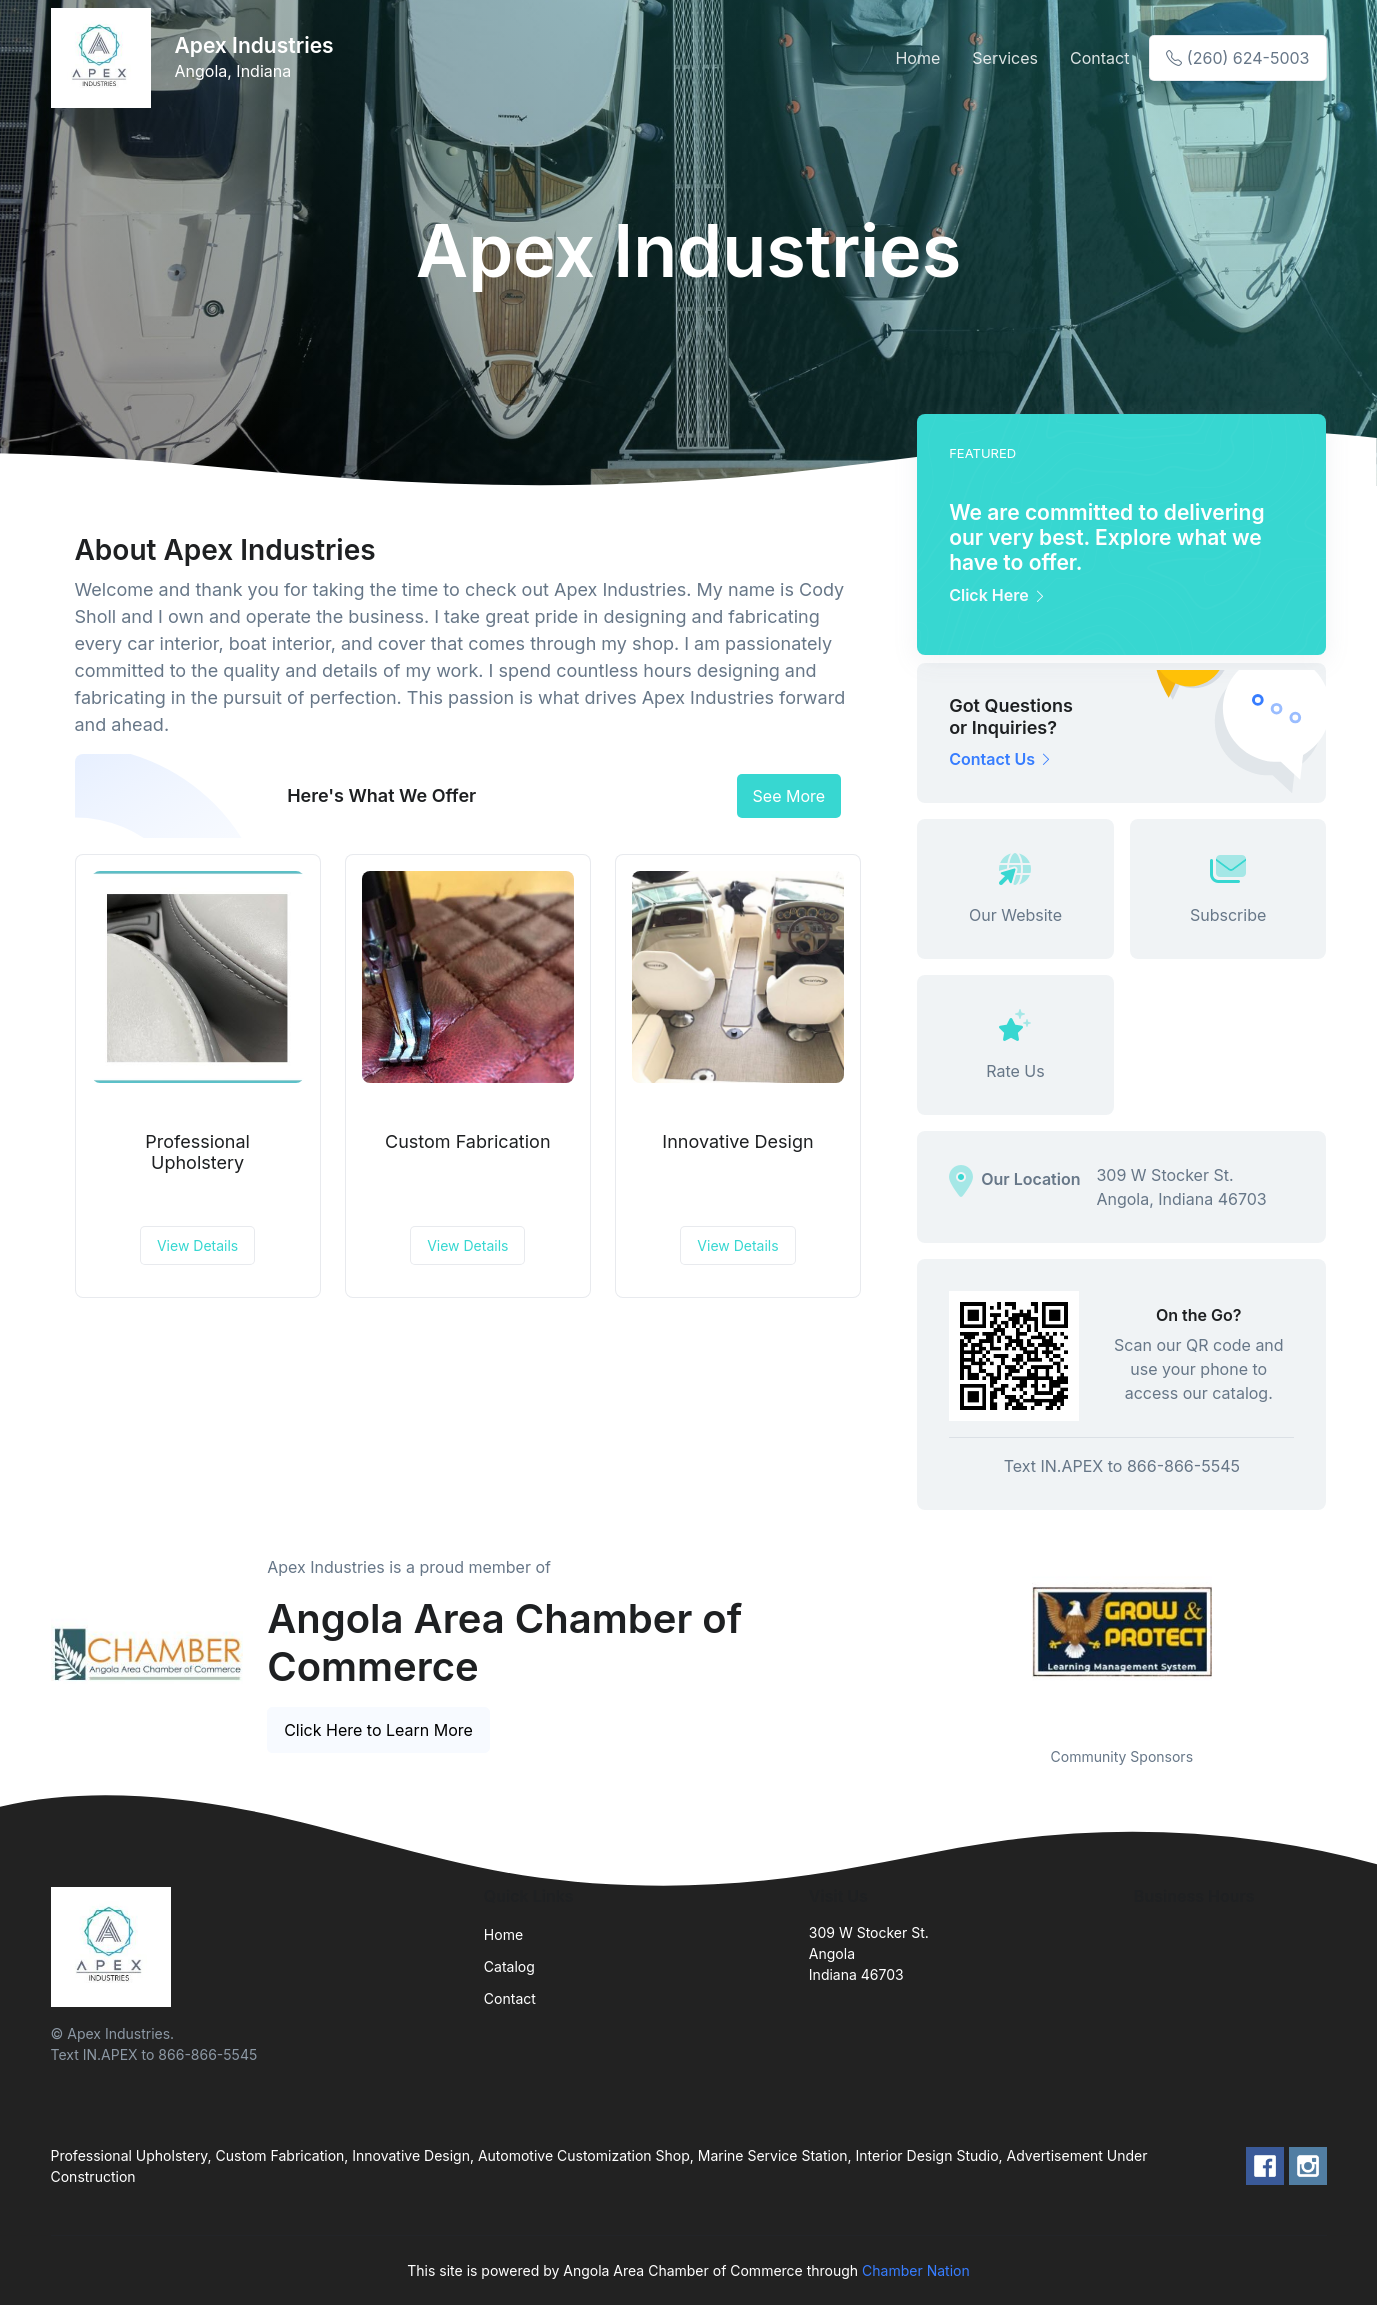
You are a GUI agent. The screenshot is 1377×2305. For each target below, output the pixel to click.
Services (1005, 58)
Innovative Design (737, 1141)
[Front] (105, 58)
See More (789, 796)
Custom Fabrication (468, 1141)
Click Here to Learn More (378, 1730)
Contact (1099, 58)
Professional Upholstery (197, 1152)
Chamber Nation (916, 2270)
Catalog (509, 1966)
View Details (197, 1245)
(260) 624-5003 (1237, 58)
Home (917, 58)
